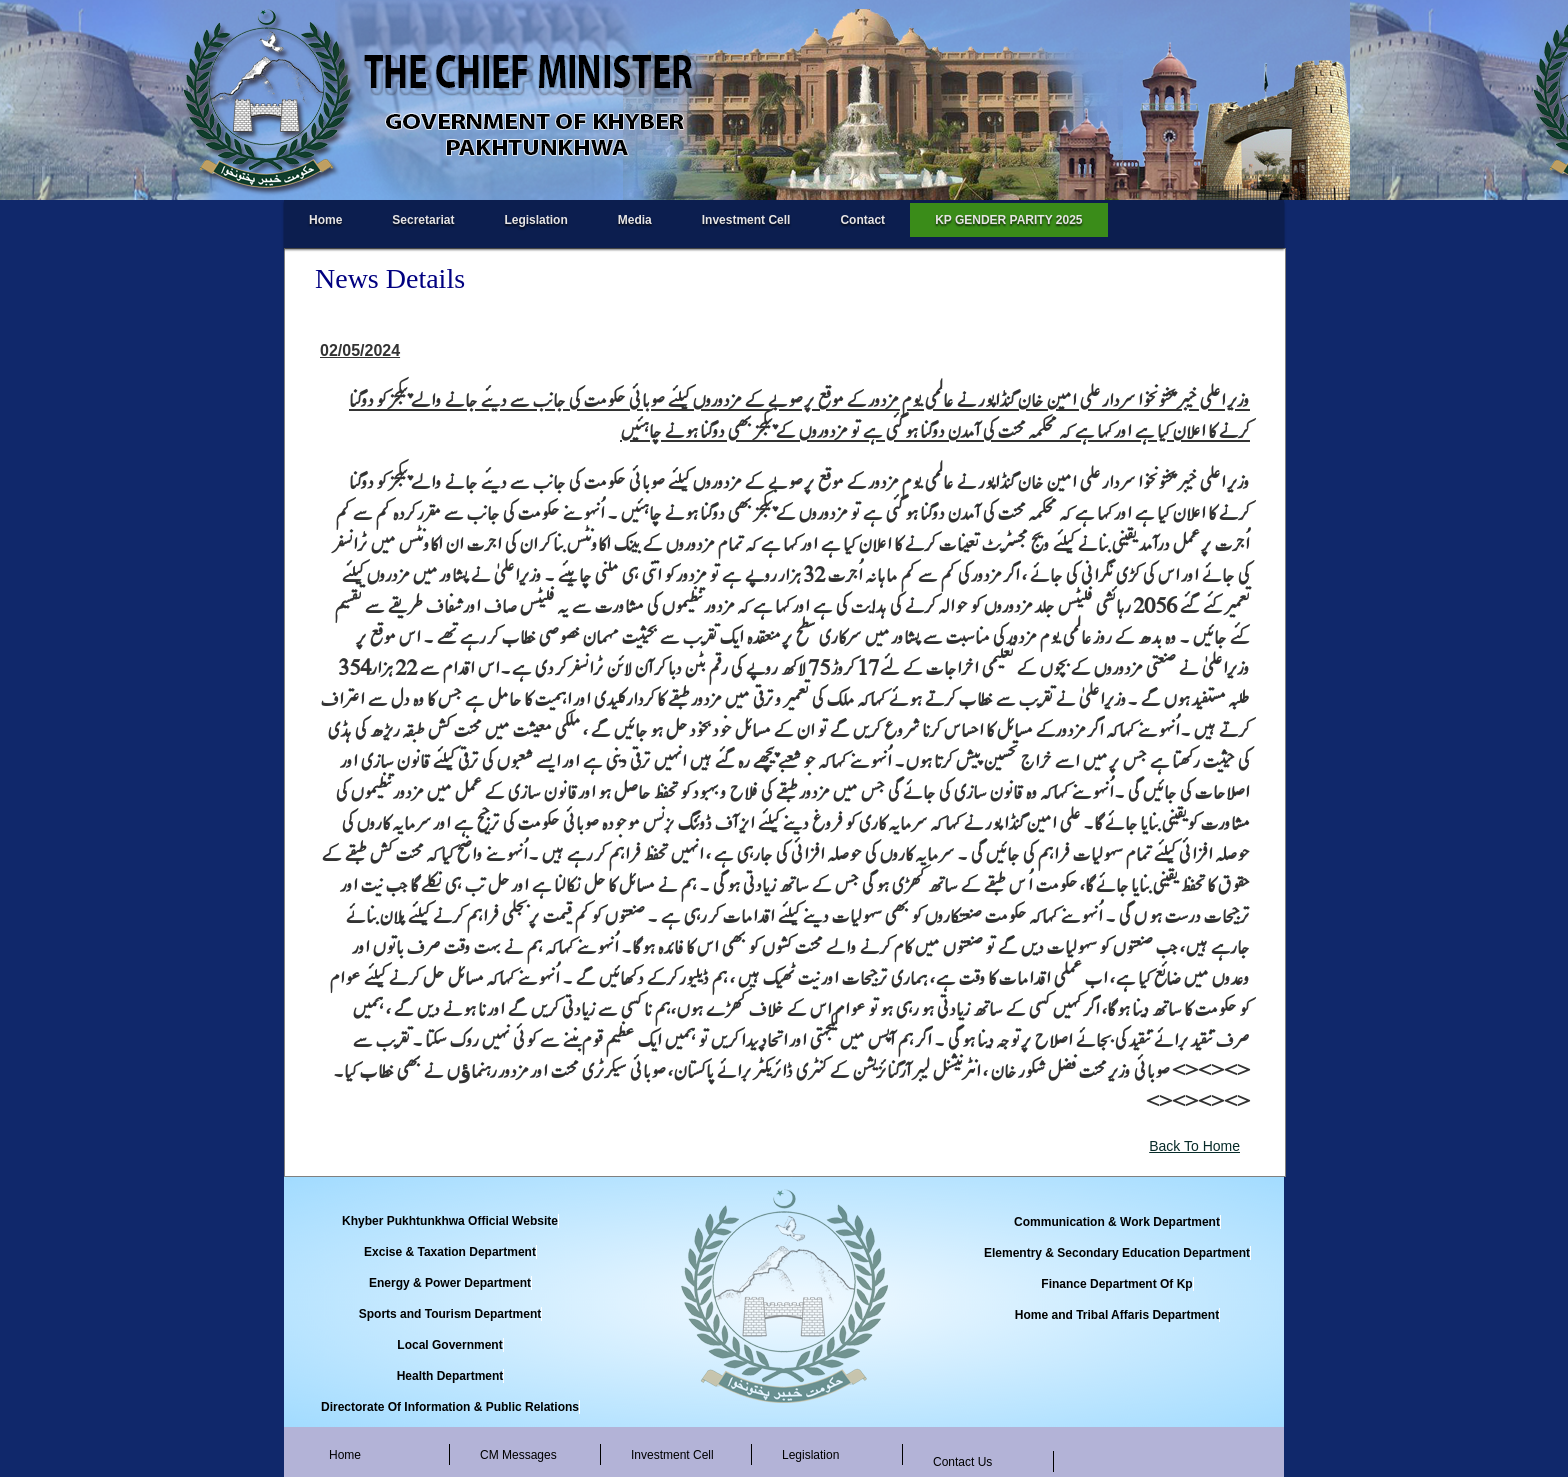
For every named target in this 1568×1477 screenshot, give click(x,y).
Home (325, 220)
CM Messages (518, 1455)
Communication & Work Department (1117, 1222)
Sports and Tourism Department (450, 1314)
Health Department (450, 1376)
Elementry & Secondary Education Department (1117, 1253)
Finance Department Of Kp (1116, 1284)
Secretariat (423, 220)
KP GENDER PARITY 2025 (1008, 220)
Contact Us (962, 1462)
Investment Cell (746, 220)
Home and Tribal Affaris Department (1117, 1315)
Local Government (449, 1345)
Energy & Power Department (450, 1283)
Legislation (535, 220)
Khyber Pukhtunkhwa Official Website (450, 1221)
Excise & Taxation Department (450, 1252)
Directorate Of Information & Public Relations (450, 1407)
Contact (862, 220)
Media (635, 220)
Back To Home (1194, 1146)
